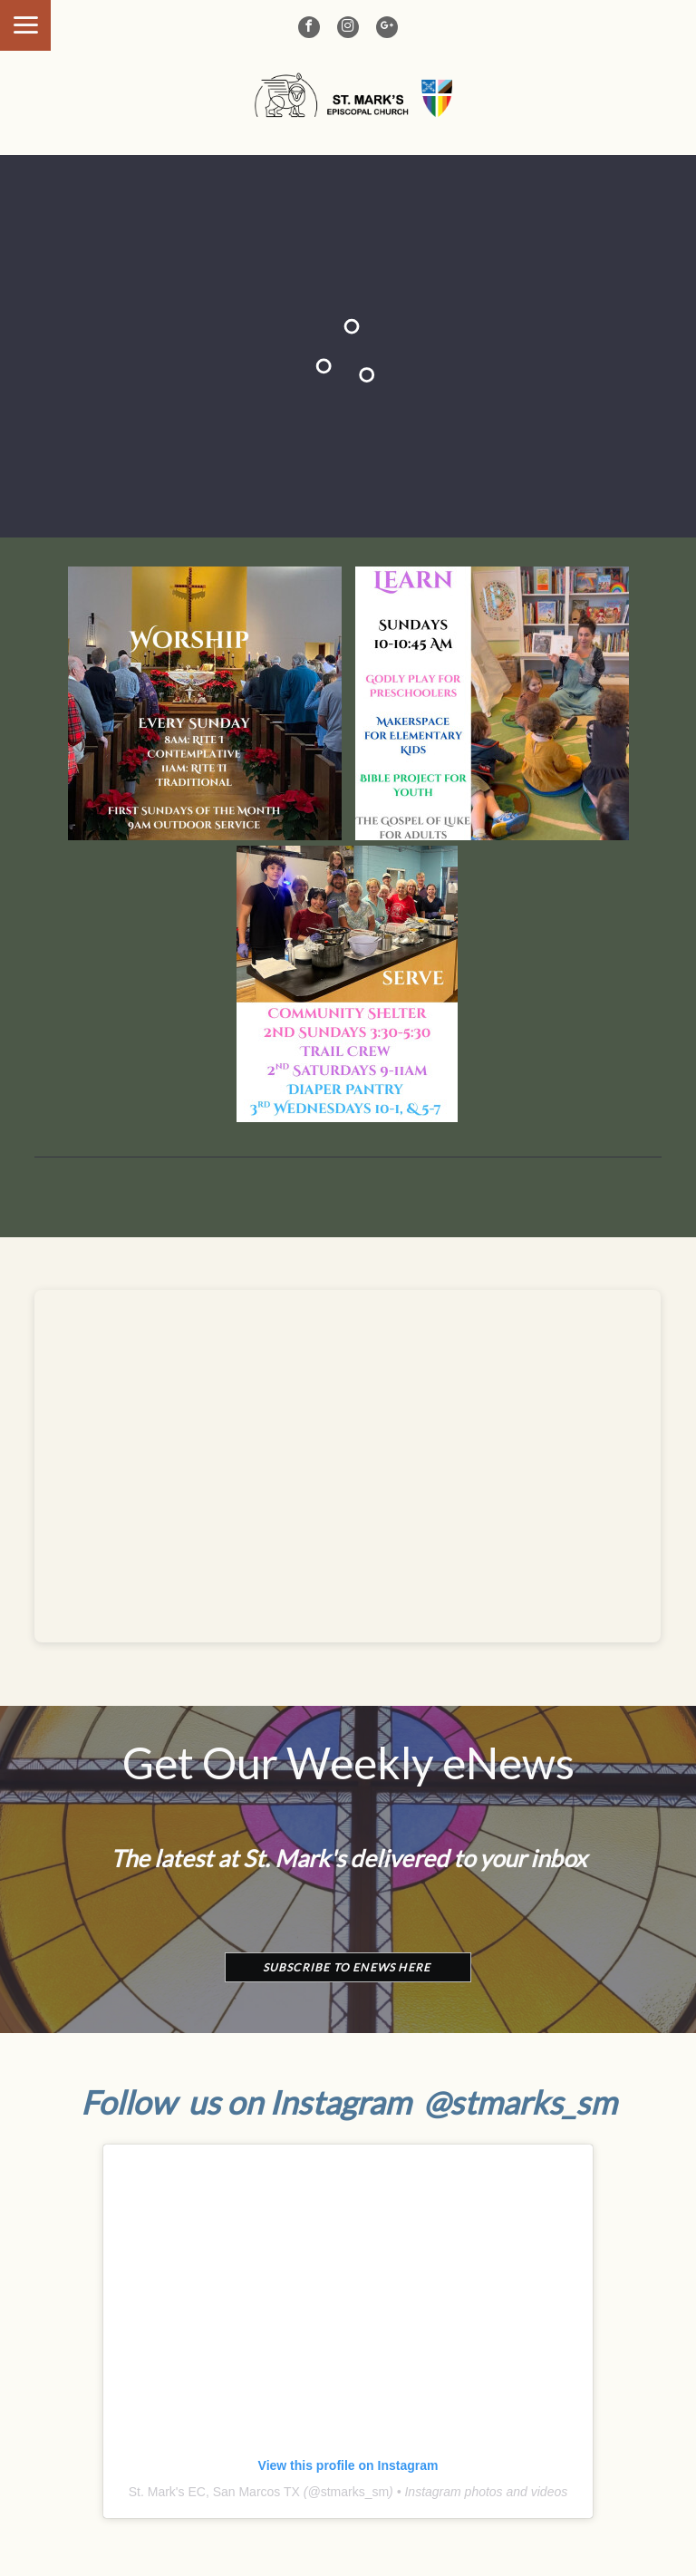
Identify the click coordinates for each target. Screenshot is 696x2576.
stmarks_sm (355, 2491)
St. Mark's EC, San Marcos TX (214, 2491)
